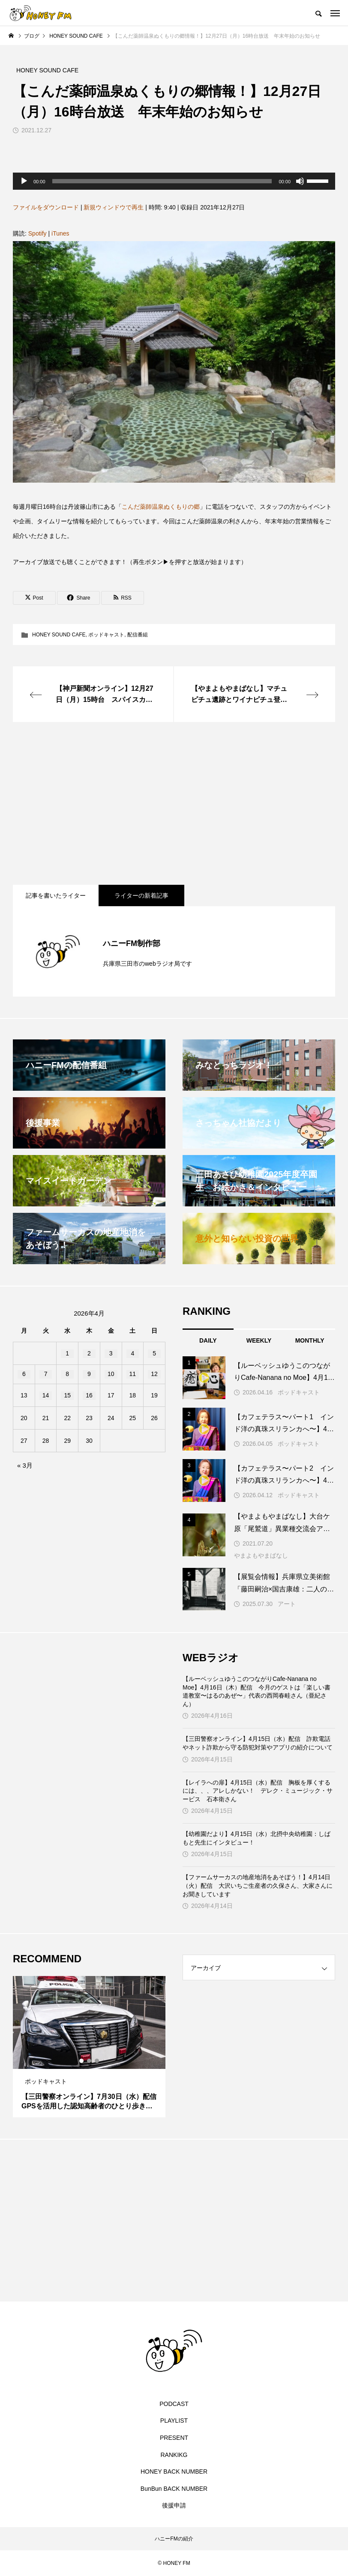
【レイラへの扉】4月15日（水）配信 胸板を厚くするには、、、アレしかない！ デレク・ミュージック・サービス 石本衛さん (258, 1791)
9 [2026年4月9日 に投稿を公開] (89, 1373)
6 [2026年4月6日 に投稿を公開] (24, 1373)
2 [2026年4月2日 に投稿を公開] (89, 1353)
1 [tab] (81, 2061)
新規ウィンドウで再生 (114, 207)
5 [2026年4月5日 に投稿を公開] (154, 1353)
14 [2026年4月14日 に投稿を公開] (45, 1395)
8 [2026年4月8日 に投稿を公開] (67, 1373)
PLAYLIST (174, 2420)
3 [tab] (97, 2061)
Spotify (37, 233)
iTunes (60, 233)
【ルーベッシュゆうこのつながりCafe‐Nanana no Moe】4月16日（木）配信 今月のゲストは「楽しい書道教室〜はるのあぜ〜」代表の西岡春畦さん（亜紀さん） (256, 1691)
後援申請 (174, 2505)
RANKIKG (173, 2454)
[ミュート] (300, 181)
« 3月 (25, 1465)
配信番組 (137, 635)
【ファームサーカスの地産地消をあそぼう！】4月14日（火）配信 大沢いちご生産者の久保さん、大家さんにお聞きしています (258, 1885)
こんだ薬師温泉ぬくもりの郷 (161, 506)
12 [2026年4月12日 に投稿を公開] (154, 1373)
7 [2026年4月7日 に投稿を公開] (46, 1373)
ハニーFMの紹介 (174, 2539)
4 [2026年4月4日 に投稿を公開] (132, 1353)
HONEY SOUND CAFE (58, 635)
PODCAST (174, 2403)
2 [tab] (89, 2061)
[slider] (162, 181)
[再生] (24, 181)
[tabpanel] (89, 2046)
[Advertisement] (174, 803)
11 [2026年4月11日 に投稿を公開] (132, 1373)
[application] (174, 181)
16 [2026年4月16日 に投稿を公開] (89, 1395)
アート (287, 1603)
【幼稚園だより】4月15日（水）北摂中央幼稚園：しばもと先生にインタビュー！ (256, 1838)
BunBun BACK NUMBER (174, 2488)
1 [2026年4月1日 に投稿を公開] (67, 1353)
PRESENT (174, 2437)
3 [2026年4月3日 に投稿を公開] (111, 1353)
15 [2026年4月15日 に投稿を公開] (67, 1395)
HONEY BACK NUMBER (174, 2471)
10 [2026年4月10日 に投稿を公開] (111, 1373)
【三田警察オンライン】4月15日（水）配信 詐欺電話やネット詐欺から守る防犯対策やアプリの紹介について (258, 1743)
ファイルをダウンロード (46, 207)
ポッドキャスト (106, 635)
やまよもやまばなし (261, 1555)
